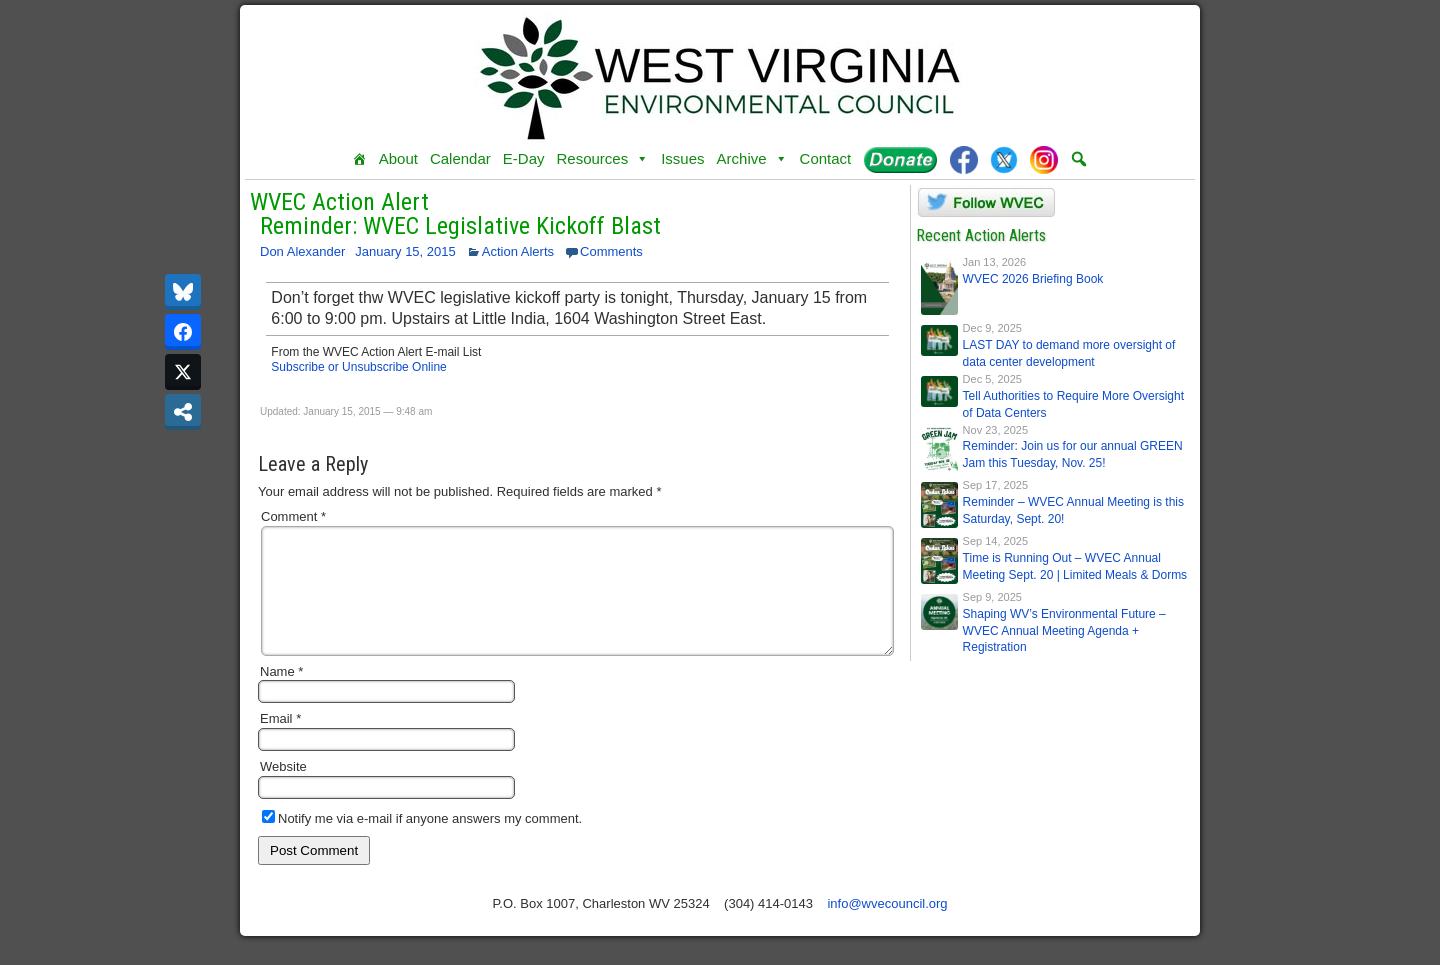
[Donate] (900, 159)
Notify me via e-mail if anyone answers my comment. (422, 842)
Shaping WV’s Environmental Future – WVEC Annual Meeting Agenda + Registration (1064, 631)
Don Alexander (302, 251)
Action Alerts (518, 251)
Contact (826, 158)
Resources (602, 159)
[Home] (359, 159)
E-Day (524, 158)
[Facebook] (964, 159)
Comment (293, 516)
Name (281, 695)
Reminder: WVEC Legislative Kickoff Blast (460, 226)
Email (280, 742)
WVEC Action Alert (339, 202)
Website (283, 790)
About (398, 158)
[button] (1079, 159)
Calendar (460, 158)
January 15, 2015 (405, 251)
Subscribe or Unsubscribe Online (358, 367)
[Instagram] (1044, 159)
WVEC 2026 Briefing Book (1033, 279)
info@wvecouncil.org (887, 927)
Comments (611, 251)
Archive (752, 159)
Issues (682, 158)
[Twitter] (1004, 159)
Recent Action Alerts (981, 235)
